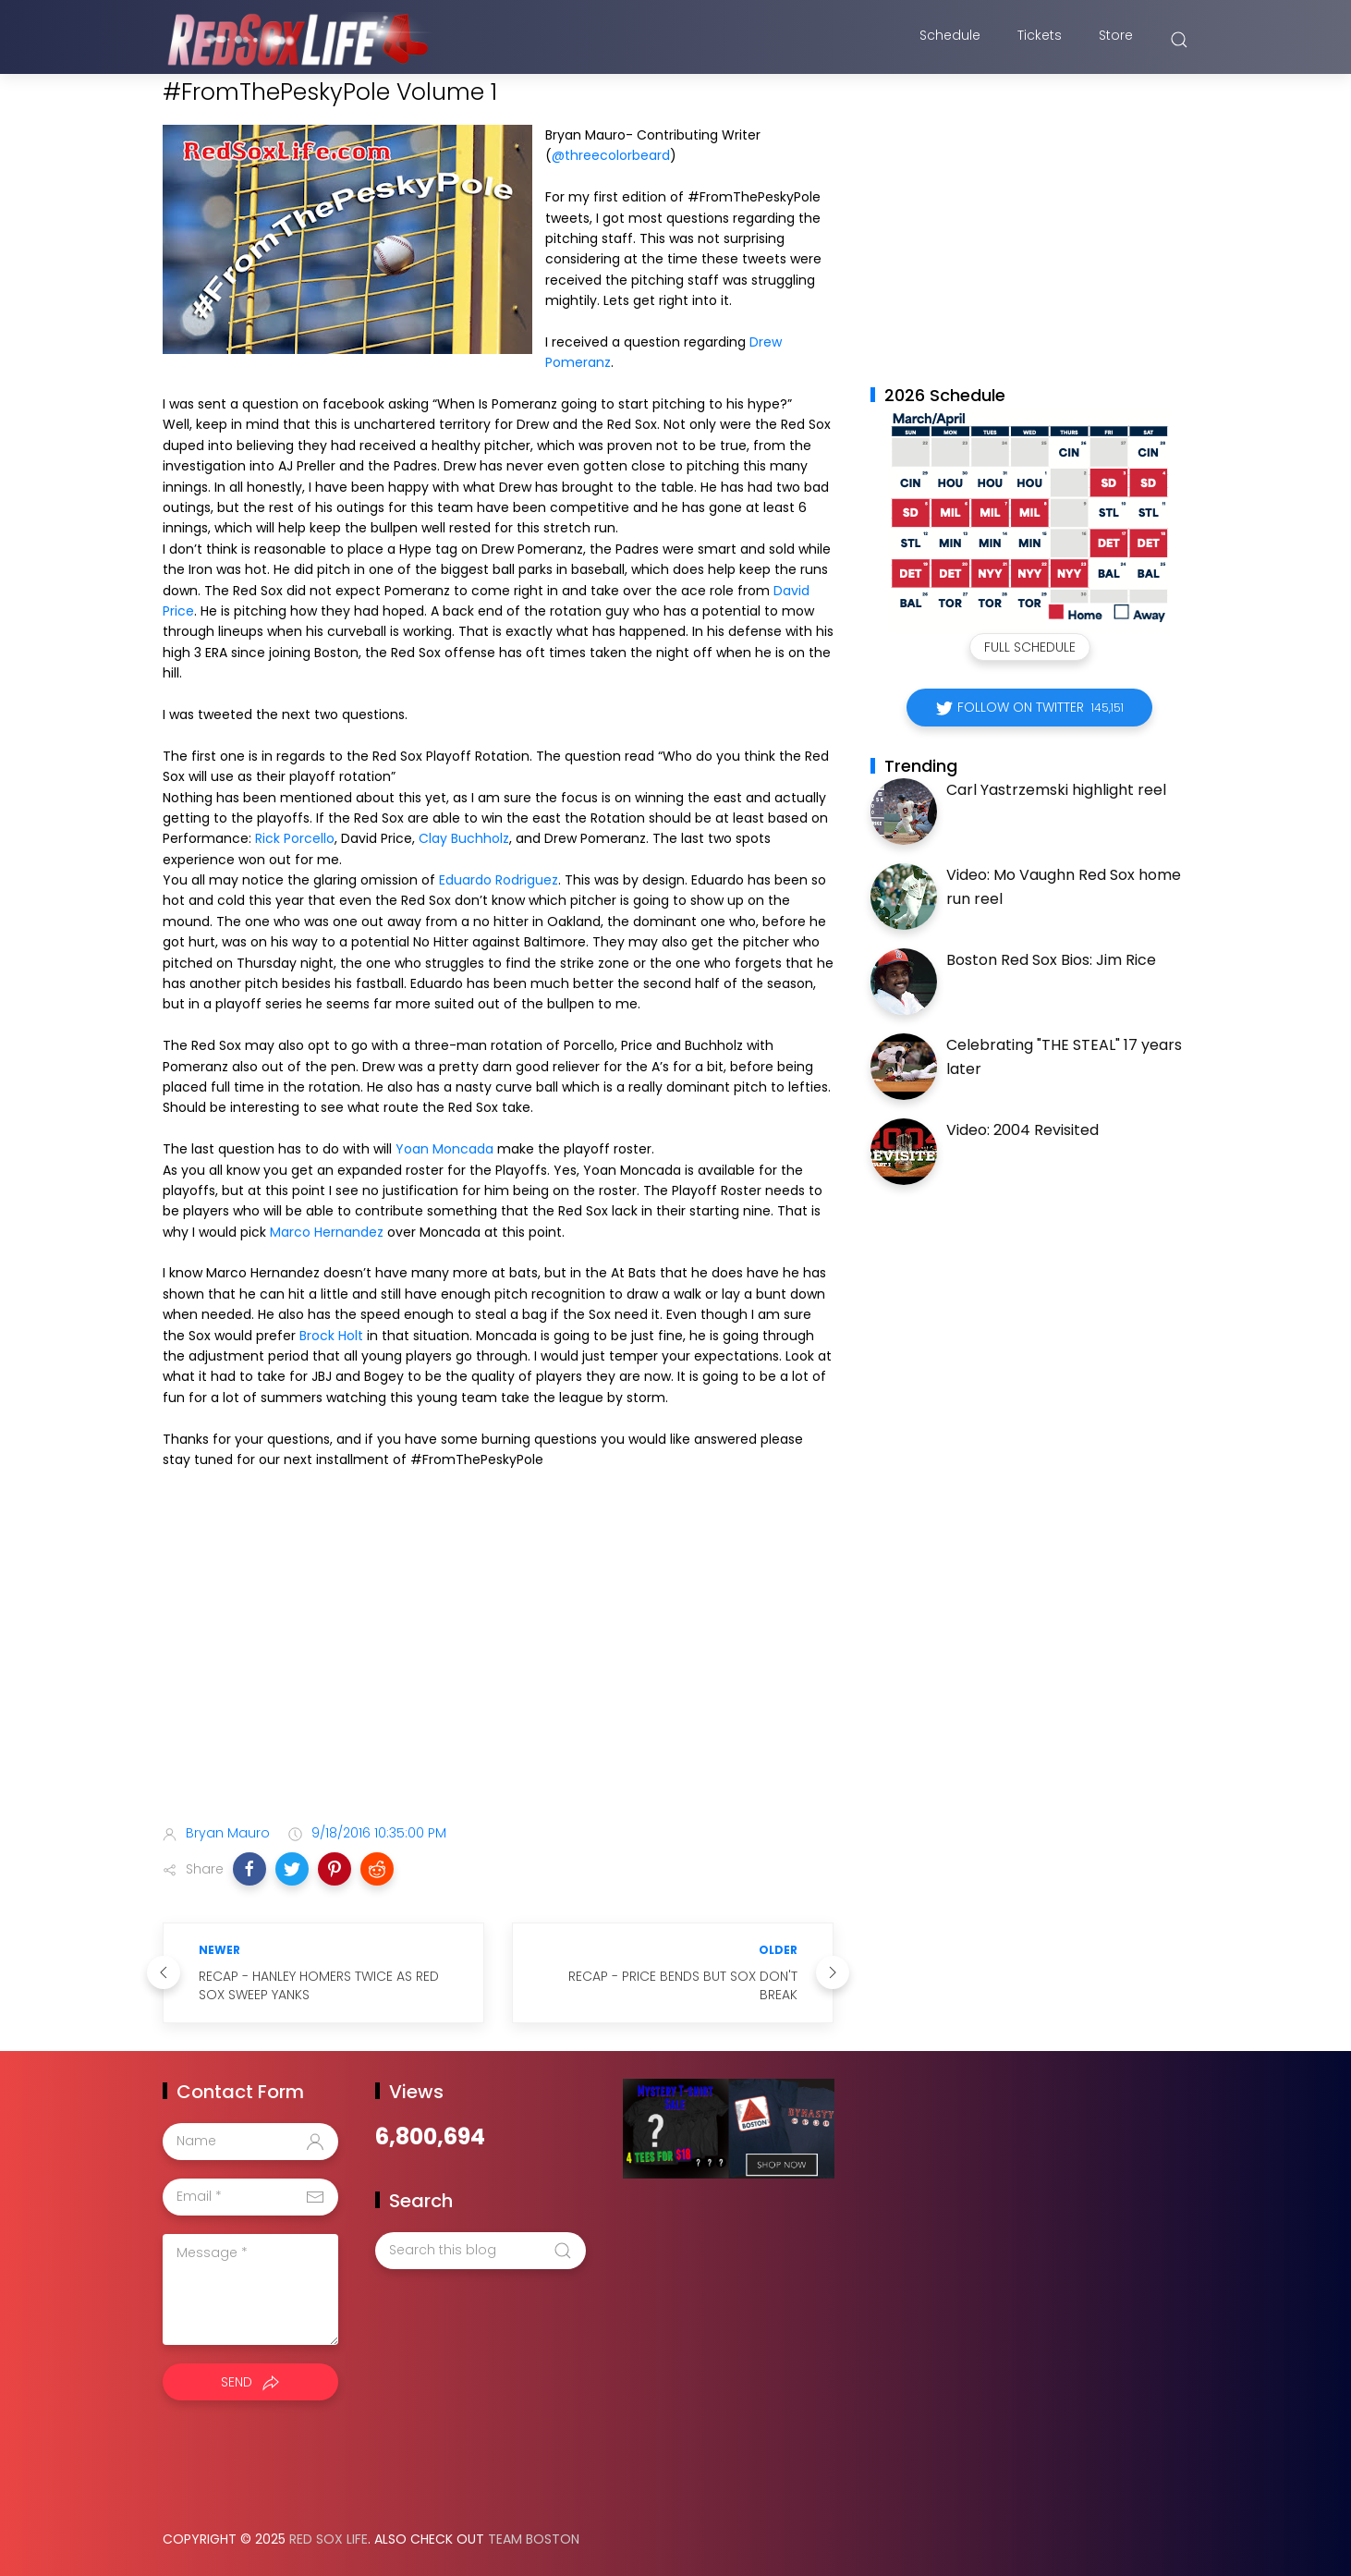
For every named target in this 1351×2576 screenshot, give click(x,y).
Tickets (1039, 40)
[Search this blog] (480, 2250)
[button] (249, 1869)
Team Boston (533, 2539)
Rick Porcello (295, 838)
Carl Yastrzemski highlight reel (1056, 789)
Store (1116, 40)
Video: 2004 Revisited (1022, 1130)
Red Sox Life (328, 2539)
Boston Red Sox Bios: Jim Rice (1051, 960)
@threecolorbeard (611, 155)
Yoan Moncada (444, 1149)
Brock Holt (331, 1335)
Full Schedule (1030, 647)
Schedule (949, 40)
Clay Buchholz (464, 838)
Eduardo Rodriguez (498, 880)
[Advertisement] (498, 1663)
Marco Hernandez (326, 1232)
